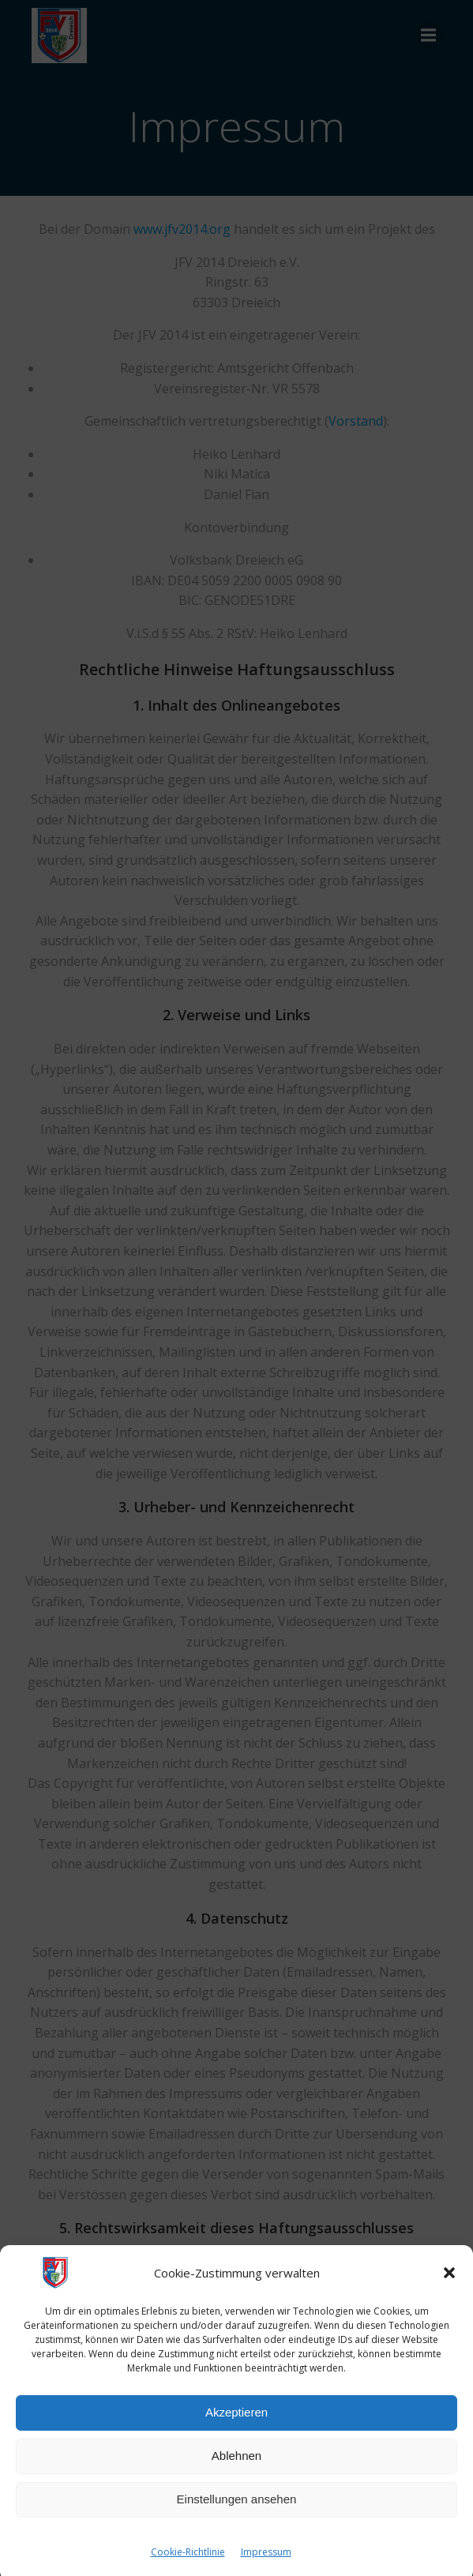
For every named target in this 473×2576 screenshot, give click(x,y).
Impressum (266, 2567)
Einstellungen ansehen (237, 2515)
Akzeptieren (236, 2428)
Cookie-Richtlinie (188, 2567)
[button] (449, 2288)
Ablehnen (236, 2472)
